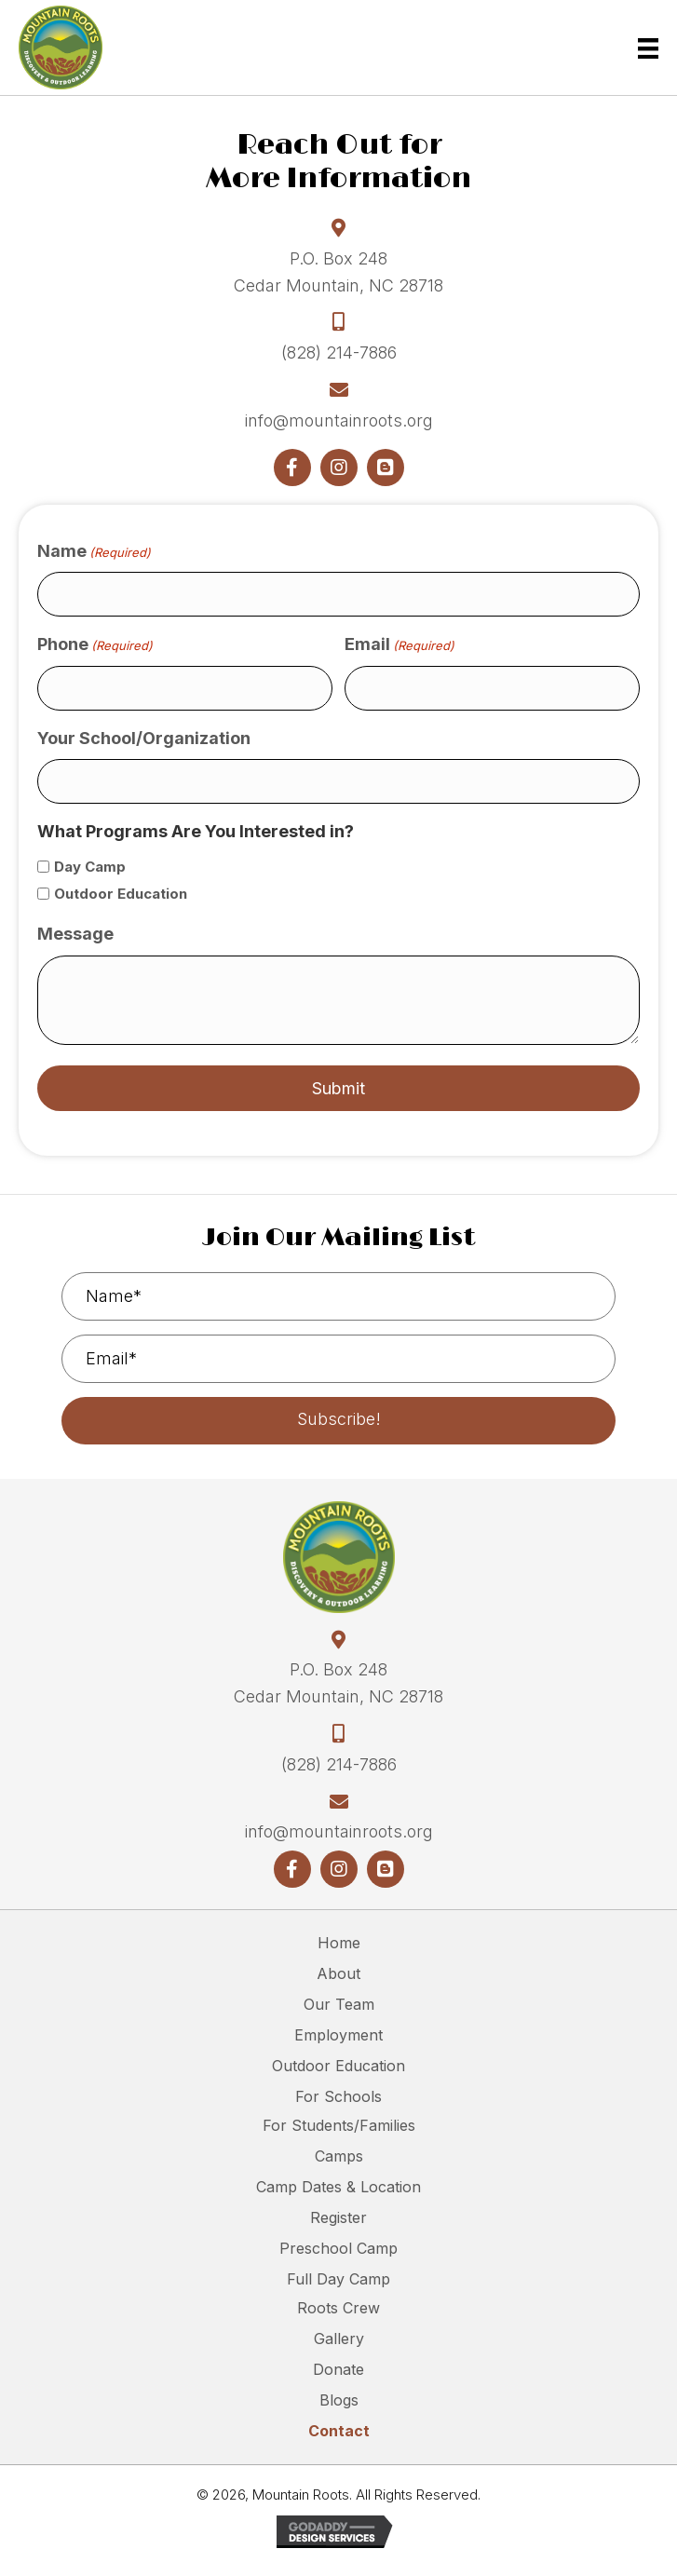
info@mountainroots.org (339, 420)
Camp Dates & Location (338, 2186)
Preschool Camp (338, 2248)
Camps (339, 2156)
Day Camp (90, 866)
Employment (338, 2035)
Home (339, 1942)
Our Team (339, 2004)
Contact (339, 2430)
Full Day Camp (338, 2279)
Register (338, 2217)
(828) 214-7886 (339, 352)
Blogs (339, 2400)
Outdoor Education (120, 893)
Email (399, 645)
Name (94, 552)
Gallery (339, 2338)
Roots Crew (338, 2307)
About (338, 1973)
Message (75, 933)
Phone (95, 645)
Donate (338, 2369)
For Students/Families (339, 2125)
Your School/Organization (143, 738)
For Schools (338, 2096)
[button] (292, 467)
